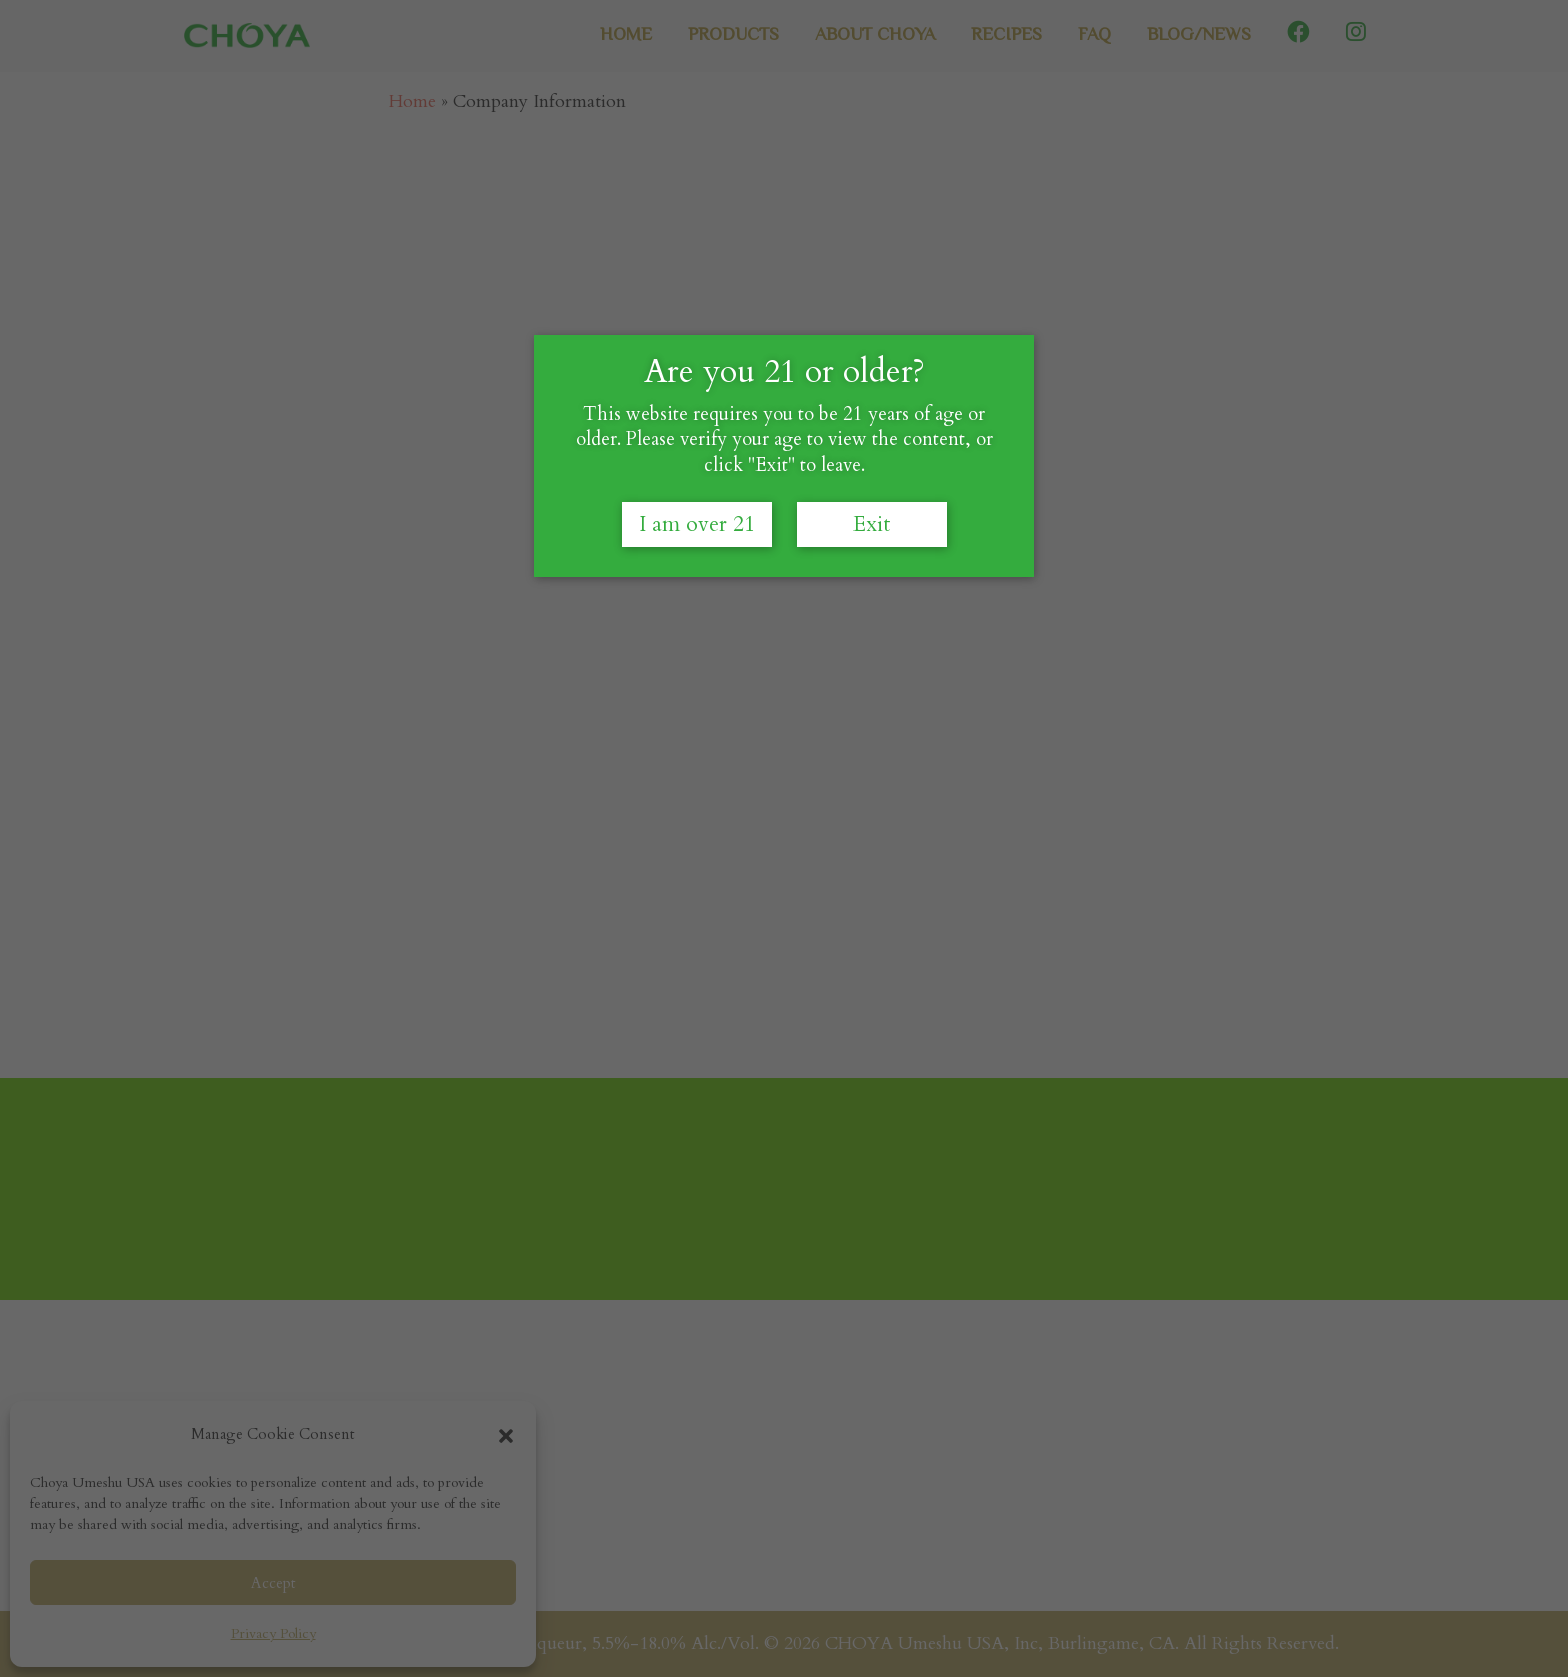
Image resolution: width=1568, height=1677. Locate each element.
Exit (872, 571)
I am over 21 (697, 571)
